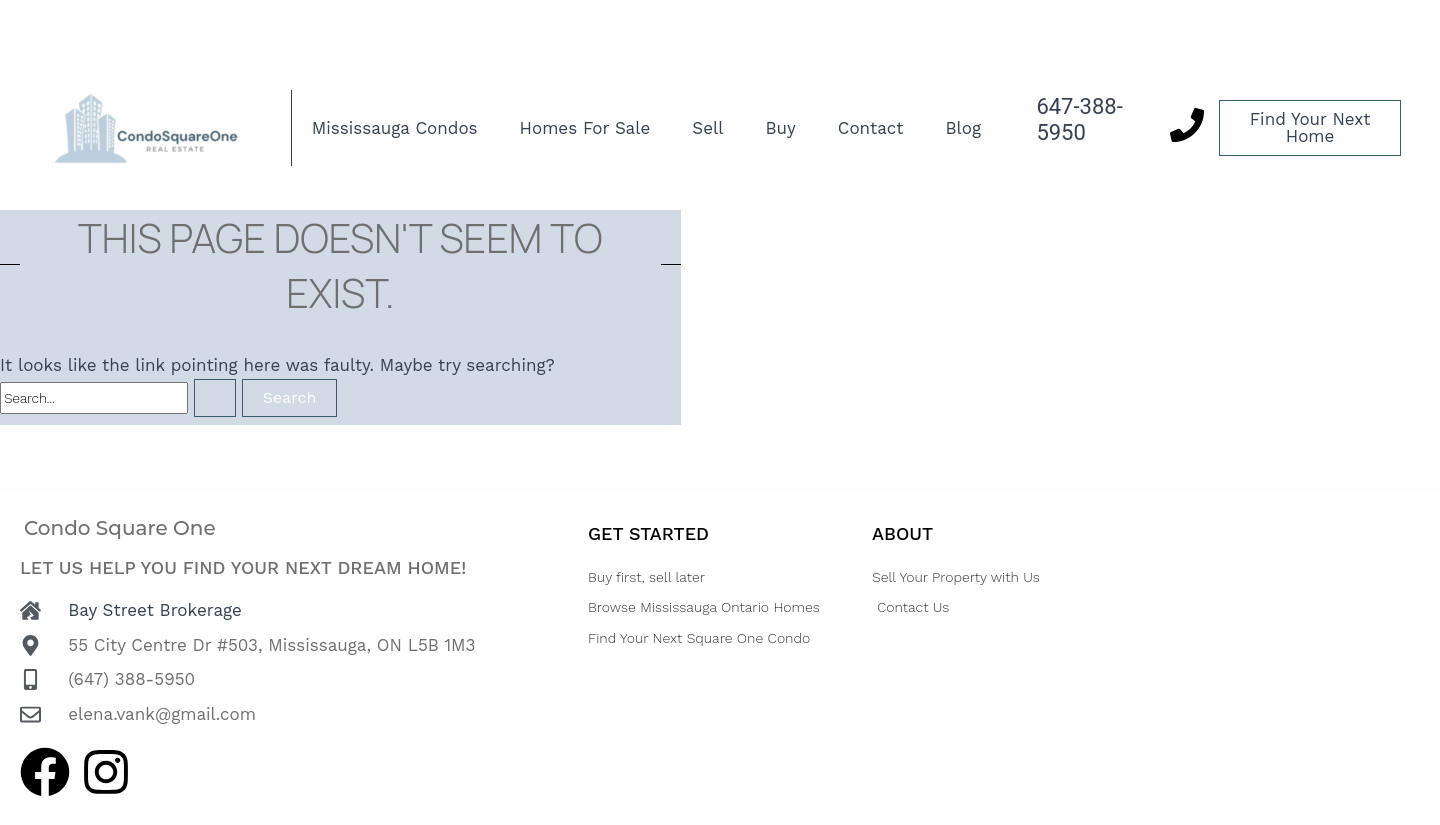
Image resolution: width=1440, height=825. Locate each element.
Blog (963, 128)
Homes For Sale (585, 128)
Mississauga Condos (395, 128)
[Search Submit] (215, 398)
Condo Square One (120, 528)
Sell (707, 128)
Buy (780, 128)
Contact (871, 128)
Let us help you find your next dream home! (243, 567)
